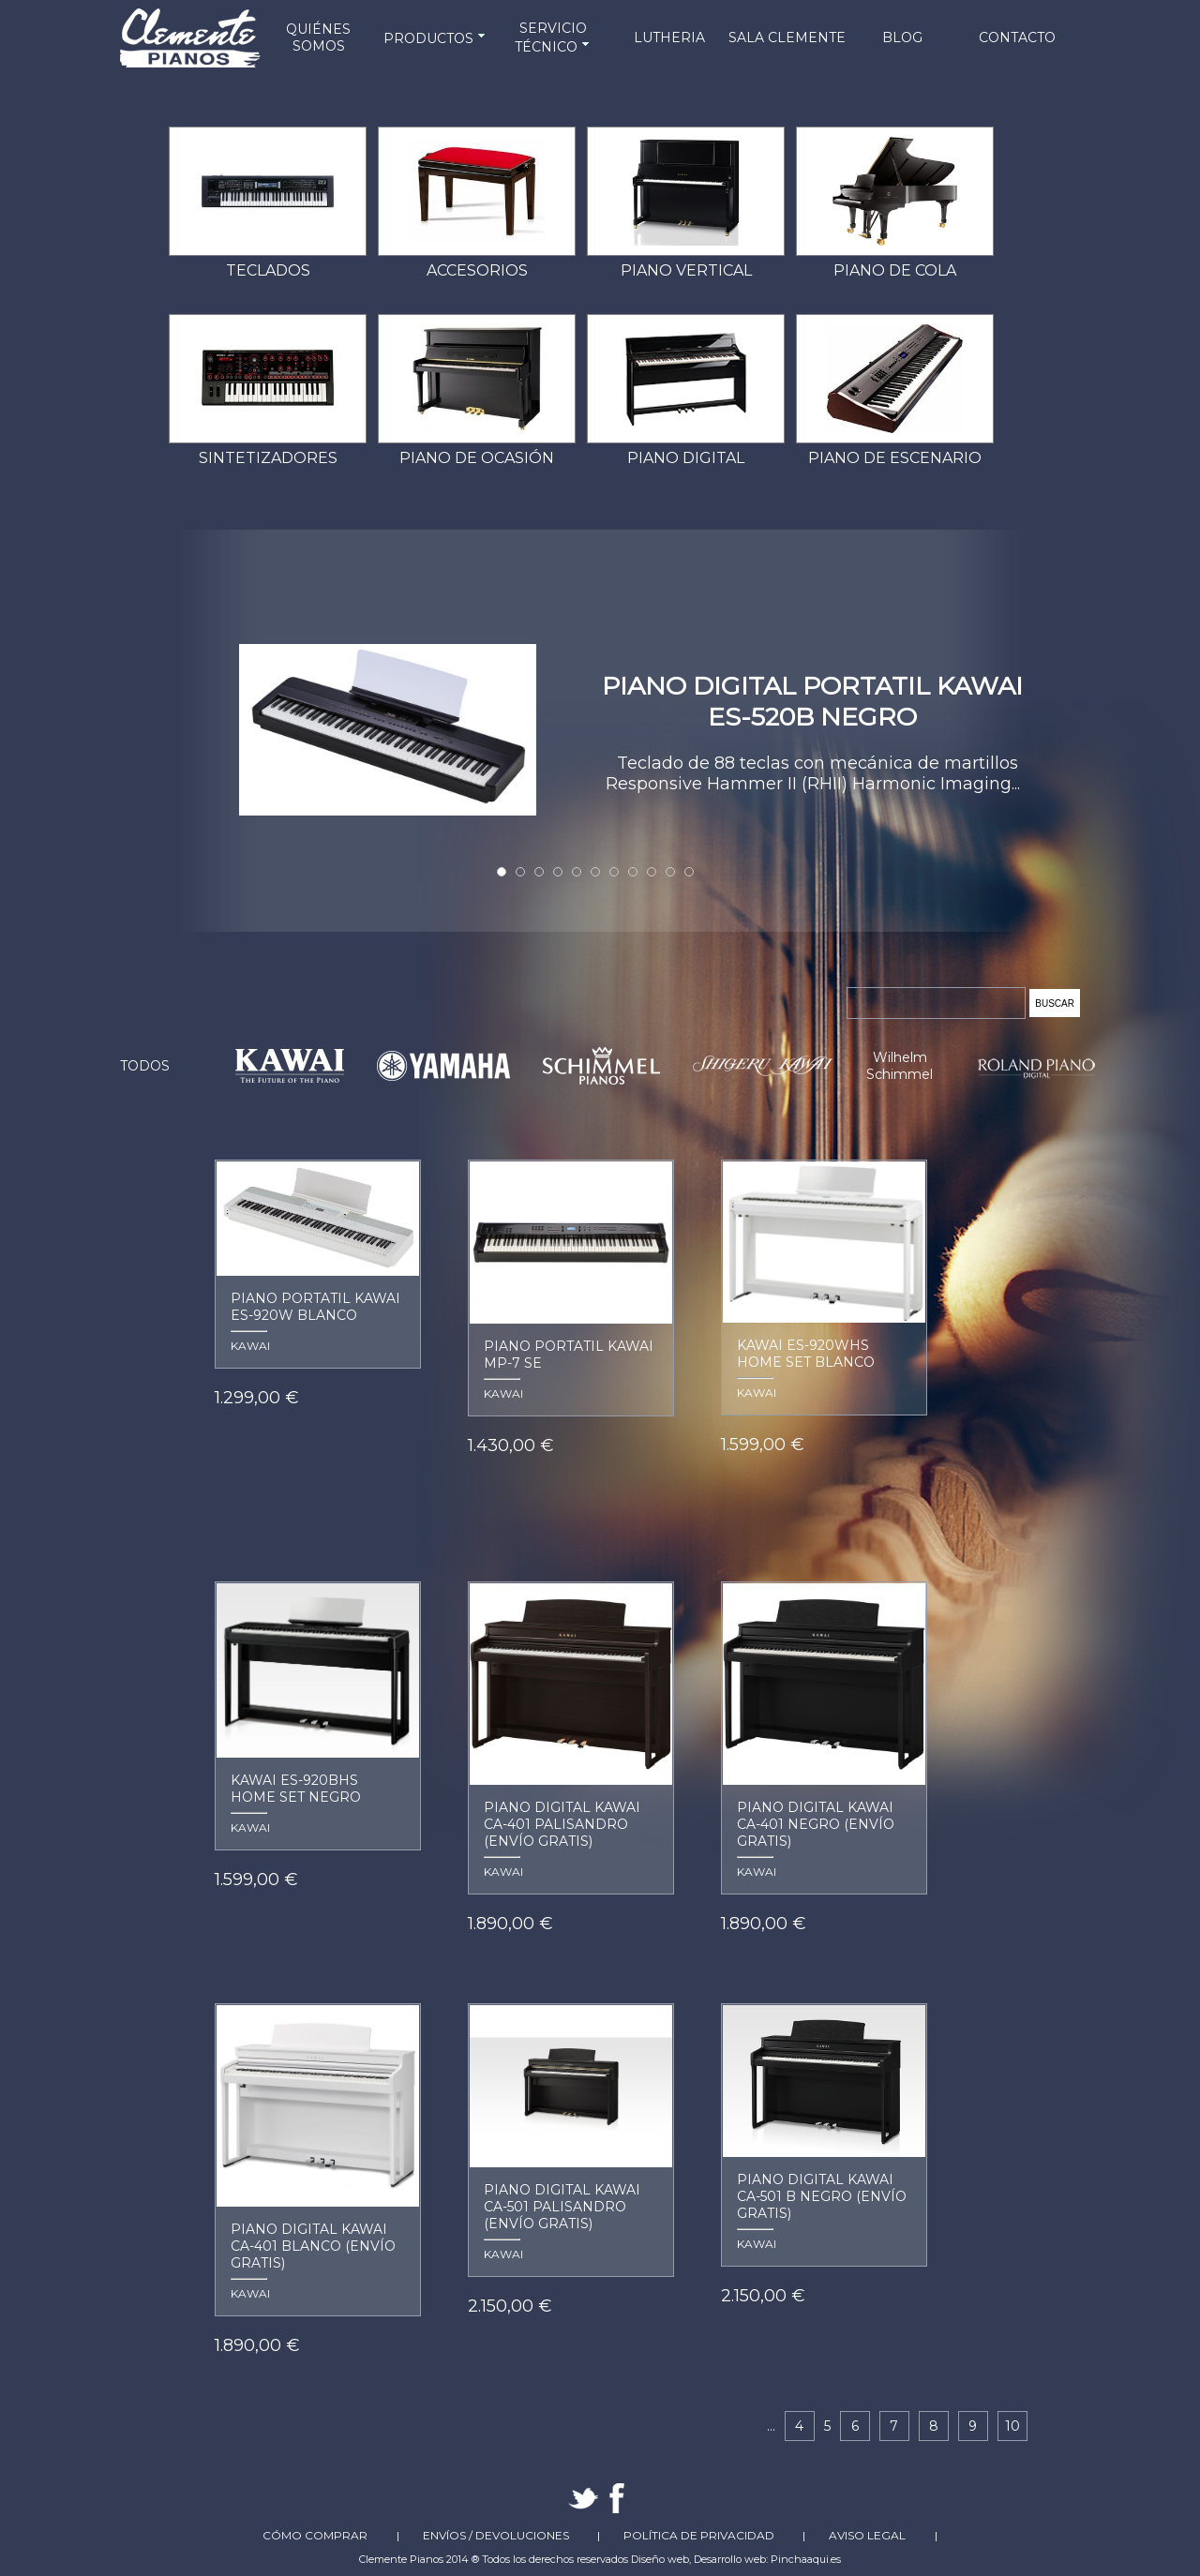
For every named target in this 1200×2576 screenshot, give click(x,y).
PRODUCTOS (435, 38)
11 (689, 871)
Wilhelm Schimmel (899, 1066)
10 (670, 871)
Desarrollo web (730, 2559)
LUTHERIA (669, 37)
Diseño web (660, 2559)
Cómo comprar (315, 2535)
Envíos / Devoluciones (496, 2535)
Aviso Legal (867, 2535)
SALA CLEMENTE (787, 37)
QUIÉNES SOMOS (318, 37)
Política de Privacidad (698, 2535)
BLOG (902, 37)
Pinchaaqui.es (806, 2559)
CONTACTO (1017, 37)
